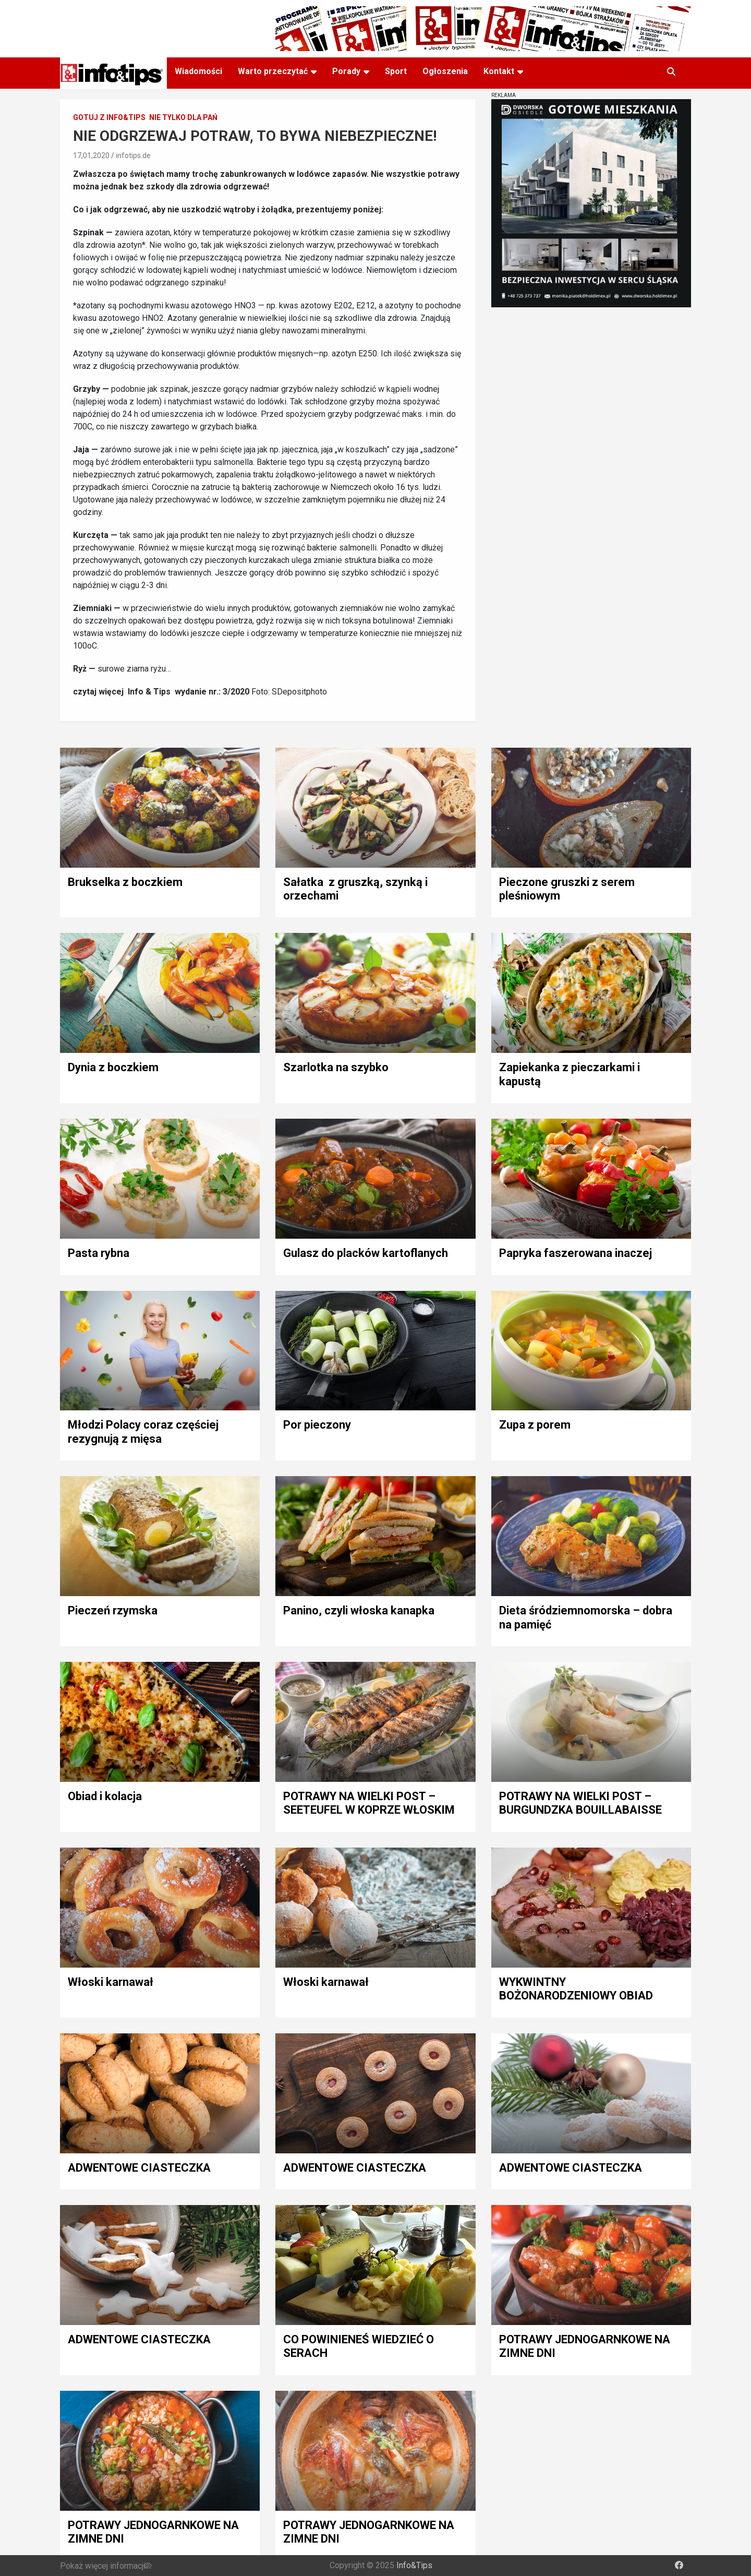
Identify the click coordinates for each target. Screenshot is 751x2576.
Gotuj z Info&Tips (109, 117)
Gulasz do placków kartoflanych (365, 1253)
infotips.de (133, 155)
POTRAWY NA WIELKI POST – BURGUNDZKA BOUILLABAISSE (580, 1803)
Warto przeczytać (273, 71)
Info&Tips (414, 2565)
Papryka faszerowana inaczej (575, 1253)
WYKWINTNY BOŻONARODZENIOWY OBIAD (576, 1988)
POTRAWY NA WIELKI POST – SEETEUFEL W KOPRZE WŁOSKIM (369, 1803)
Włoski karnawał (110, 1981)
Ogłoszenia (445, 71)
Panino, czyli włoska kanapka (358, 1610)
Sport (396, 71)
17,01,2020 (91, 155)
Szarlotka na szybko (336, 1067)
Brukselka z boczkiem (125, 882)
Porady (346, 71)
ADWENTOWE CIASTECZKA (139, 2167)
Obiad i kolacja (105, 1796)
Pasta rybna (98, 1253)
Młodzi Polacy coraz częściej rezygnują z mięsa (143, 1431)
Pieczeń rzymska (113, 1610)
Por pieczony (317, 1424)
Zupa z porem (535, 1424)
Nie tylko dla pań (183, 117)
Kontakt (498, 71)
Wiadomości (198, 71)
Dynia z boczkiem (113, 1067)
